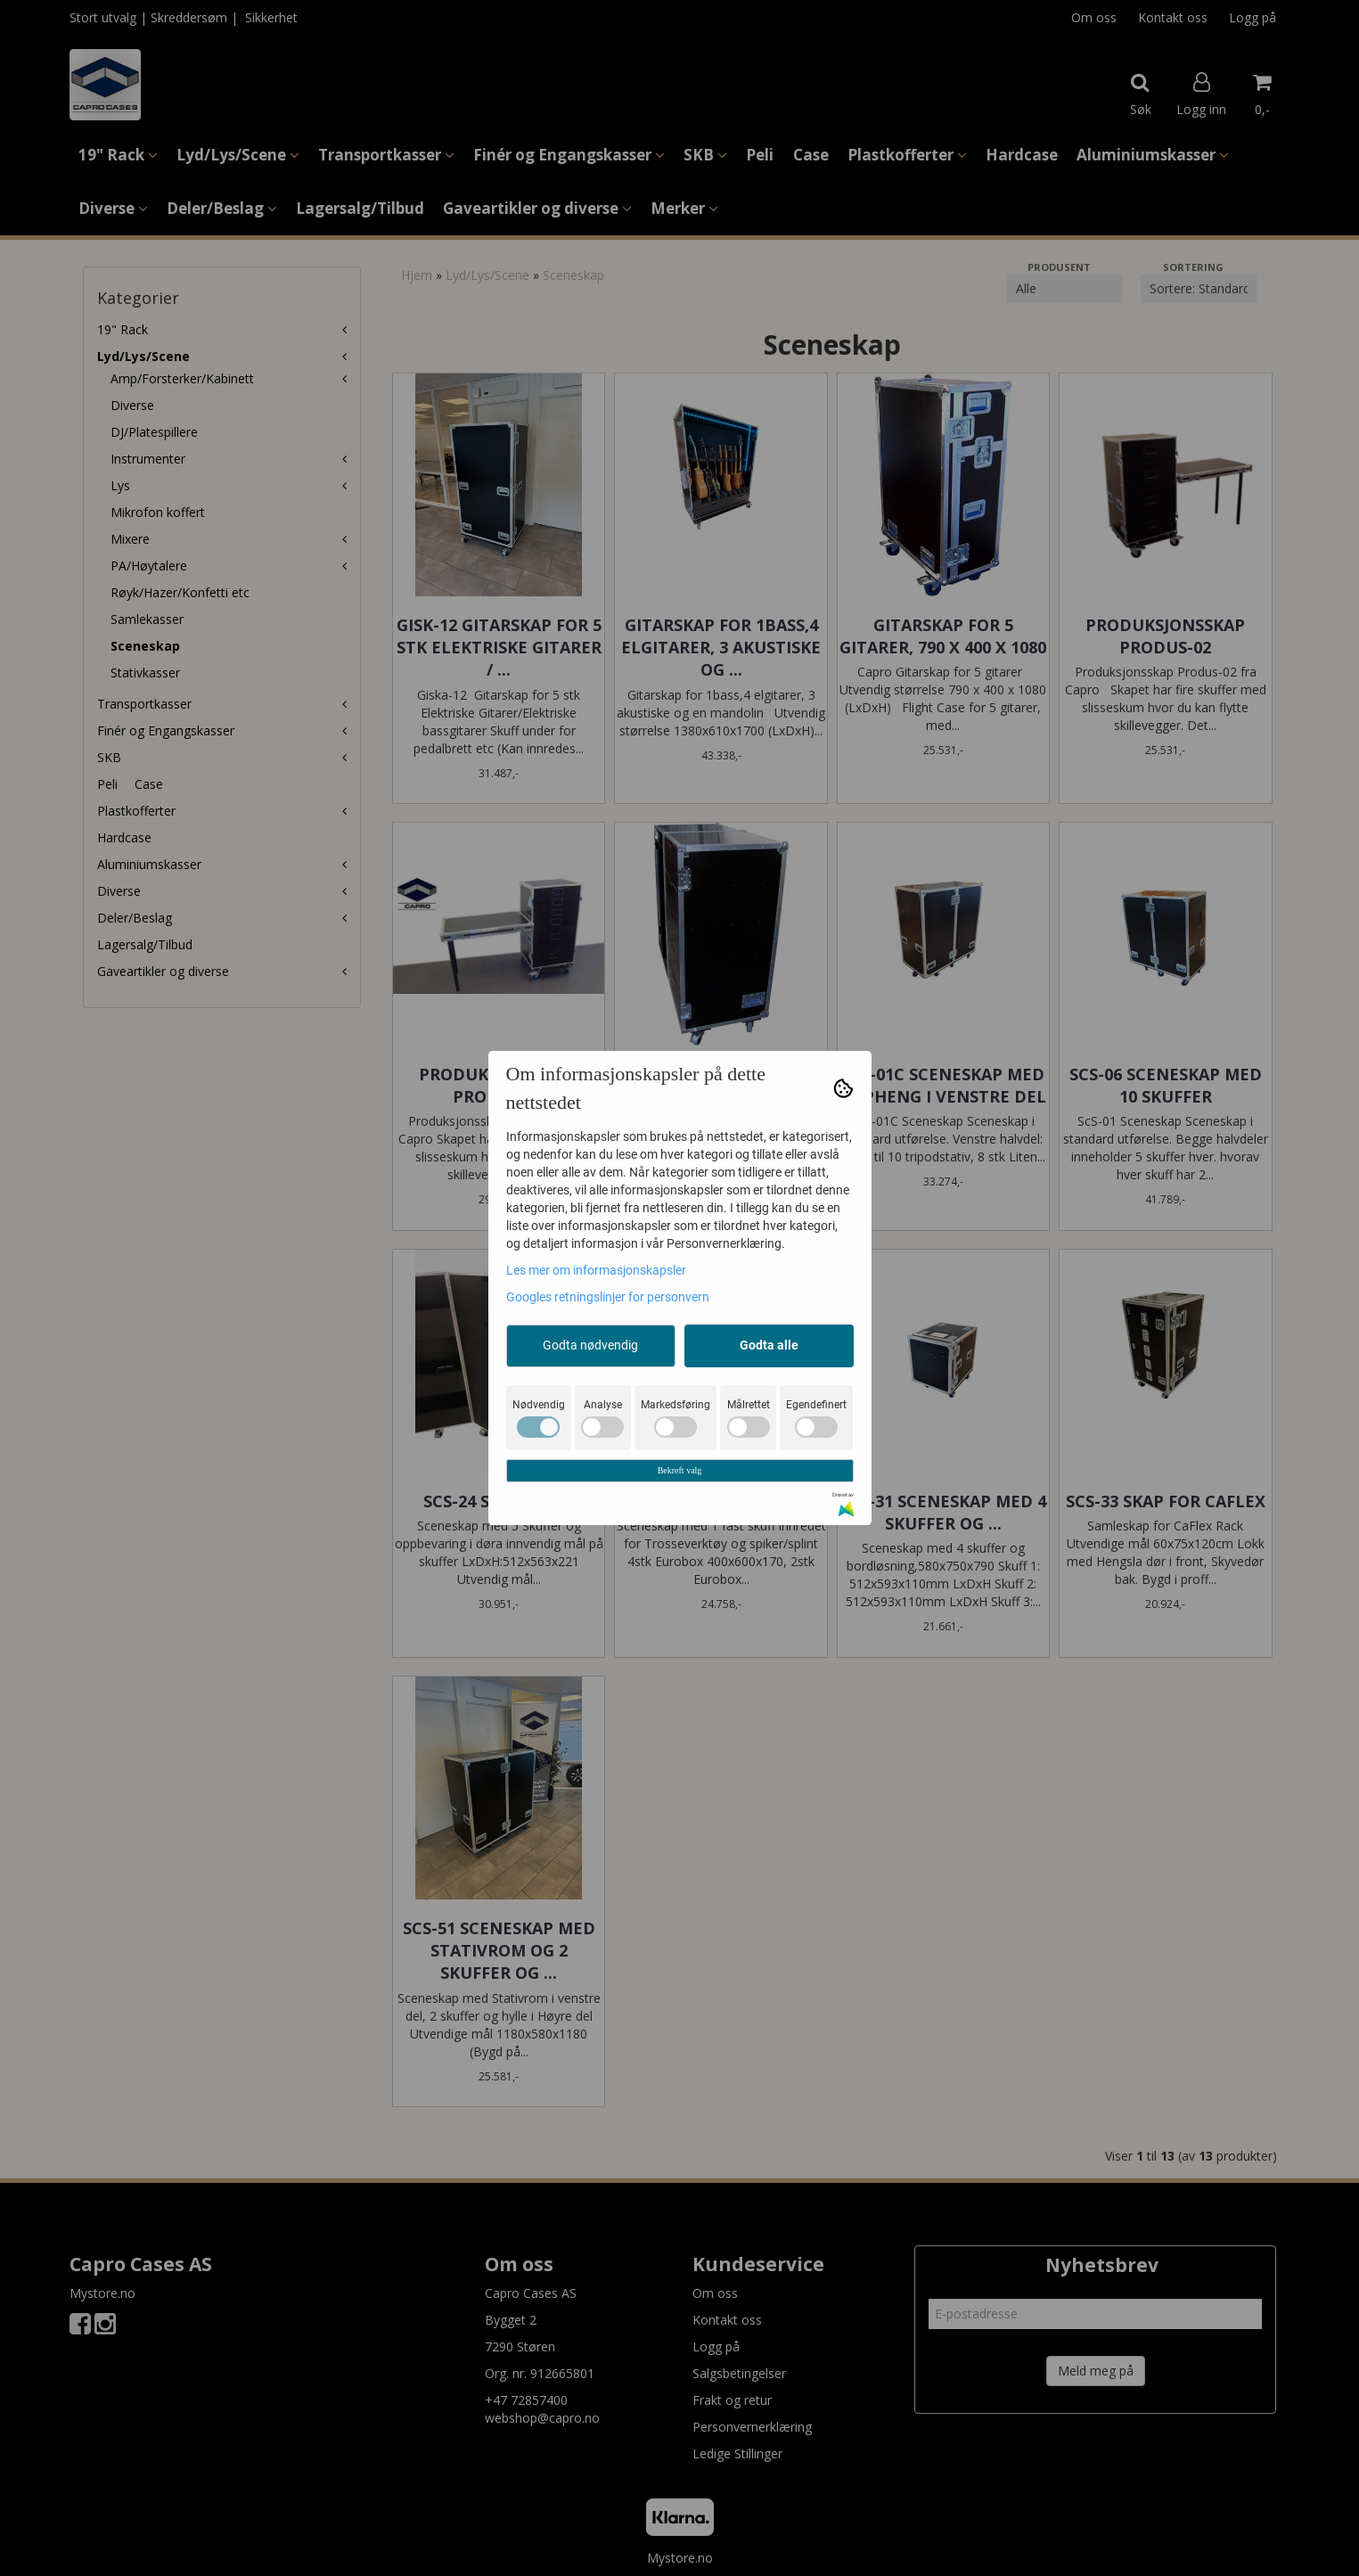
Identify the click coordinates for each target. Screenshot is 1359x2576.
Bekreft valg (680, 1470)
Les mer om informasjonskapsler (596, 1270)
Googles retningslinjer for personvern (607, 1297)
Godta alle (769, 1345)
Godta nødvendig (590, 1345)
